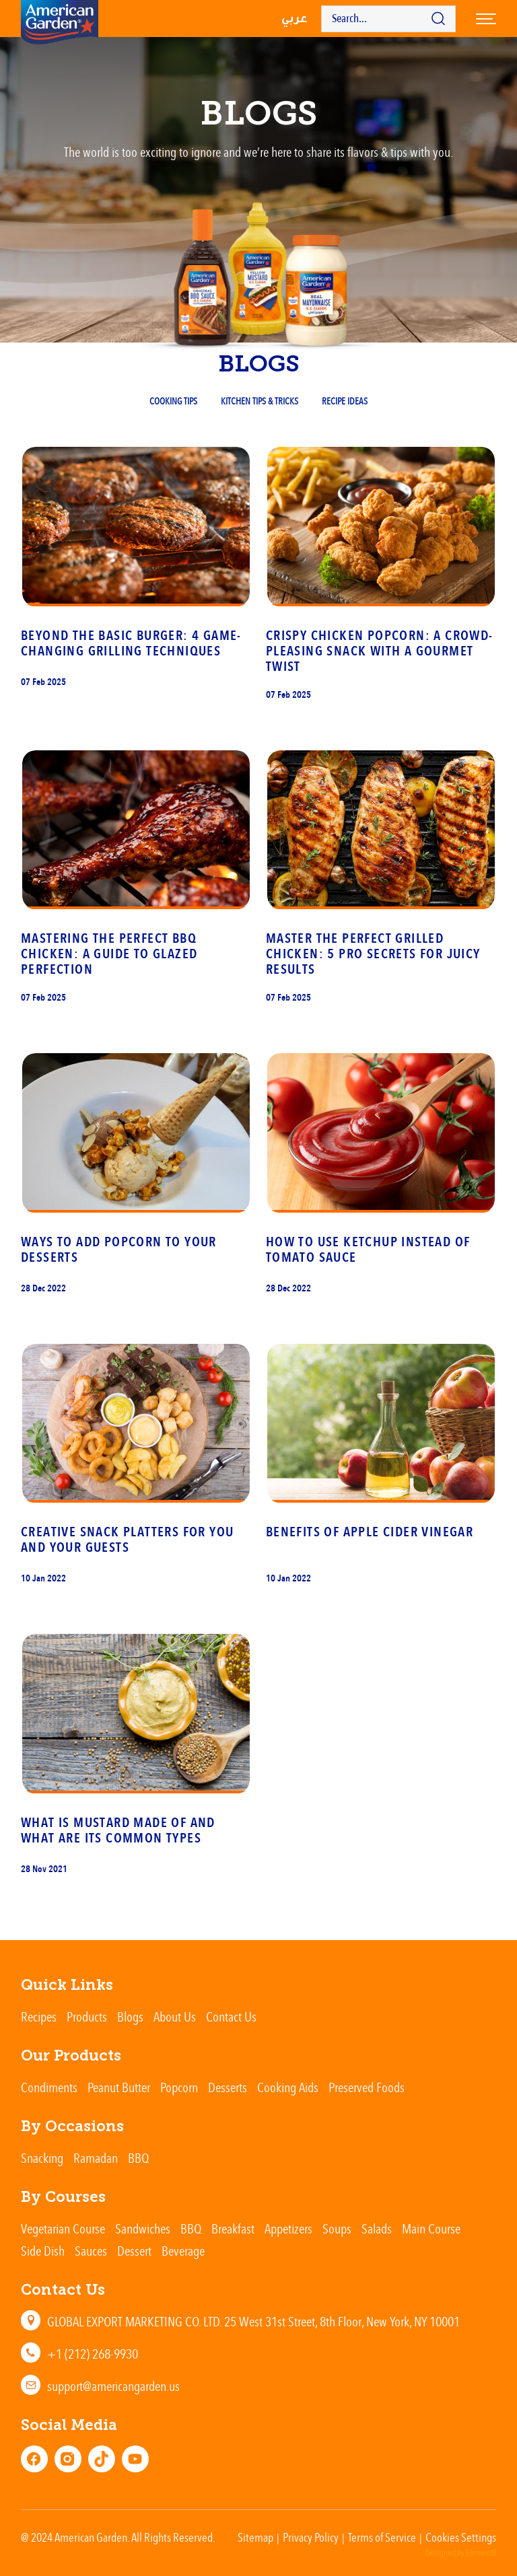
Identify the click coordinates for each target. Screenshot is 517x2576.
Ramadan (95, 2158)
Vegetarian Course (63, 2228)
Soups (336, 2228)
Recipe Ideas (345, 400)
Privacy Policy (311, 2537)
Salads (376, 2228)
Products (87, 2016)
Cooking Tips (173, 400)
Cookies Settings (460, 2537)
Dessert (134, 2251)
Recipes (39, 2016)
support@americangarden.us (113, 2386)
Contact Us (231, 2016)
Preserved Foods (367, 2087)
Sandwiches (142, 2228)
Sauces (91, 2251)
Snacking (42, 2158)
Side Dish (43, 2251)
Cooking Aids (287, 2087)
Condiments (49, 2087)
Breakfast (232, 2228)
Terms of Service (382, 2537)
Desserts (227, 2087)
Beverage (183, 2251)
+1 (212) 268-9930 (92, 2353)
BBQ (138, 2158)
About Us (174, 2016)
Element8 (481, 2553)
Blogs (130, 2016)
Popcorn (179, 2087)
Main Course (431, 2228)
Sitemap (255, 2537)
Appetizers (288, 2228)
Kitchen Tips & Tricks (259, 400)
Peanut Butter (119, 2087)
